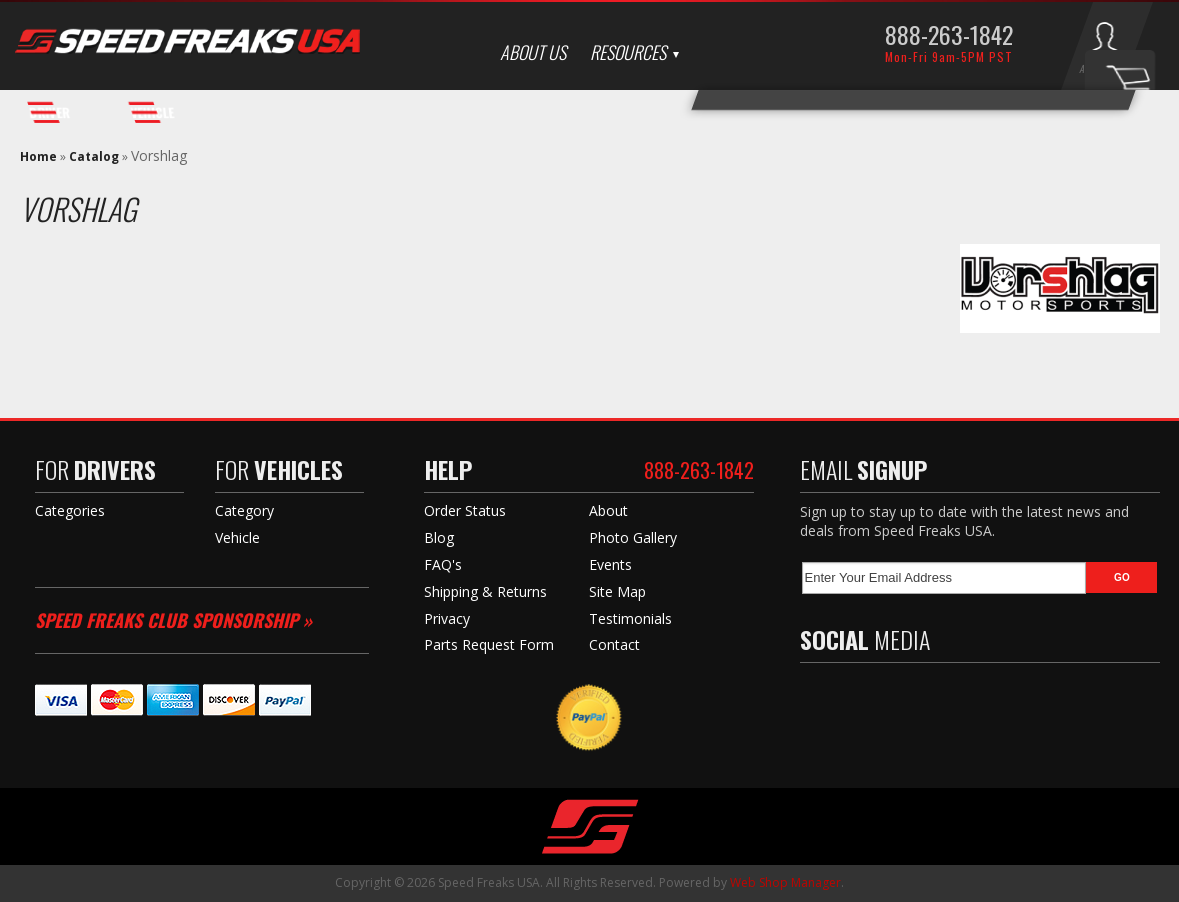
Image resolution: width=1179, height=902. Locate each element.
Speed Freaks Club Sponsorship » (173, 620)
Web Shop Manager (785, 882)
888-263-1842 (949, 34)
